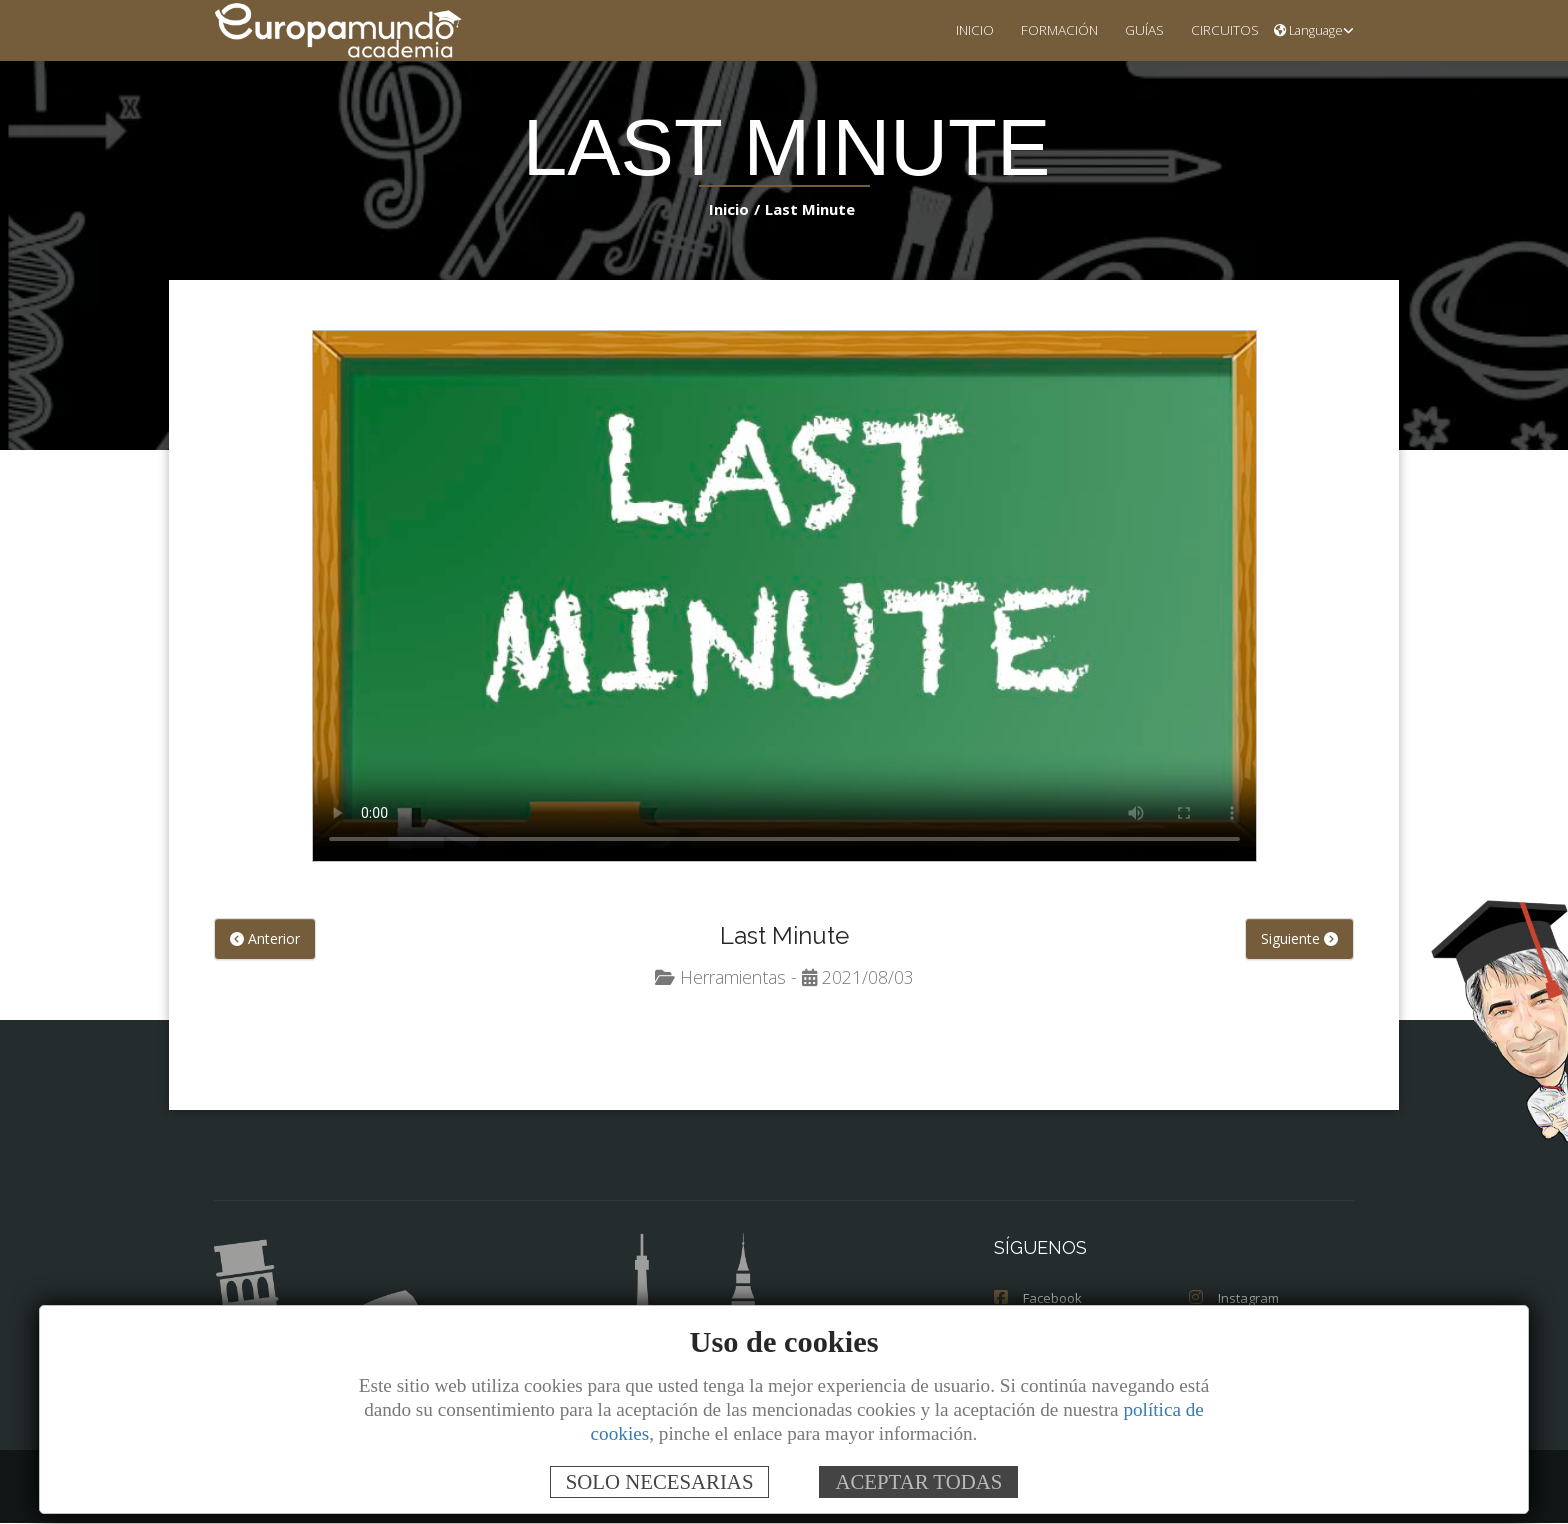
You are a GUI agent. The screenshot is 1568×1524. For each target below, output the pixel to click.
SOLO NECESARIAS (660, 1481)
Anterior (265, 939)
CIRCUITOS (1219, 29)
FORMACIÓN (1043, 29)
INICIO (954, 29)
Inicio (732, 208)
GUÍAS (1134, 29)
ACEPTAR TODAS (918, 1481)
